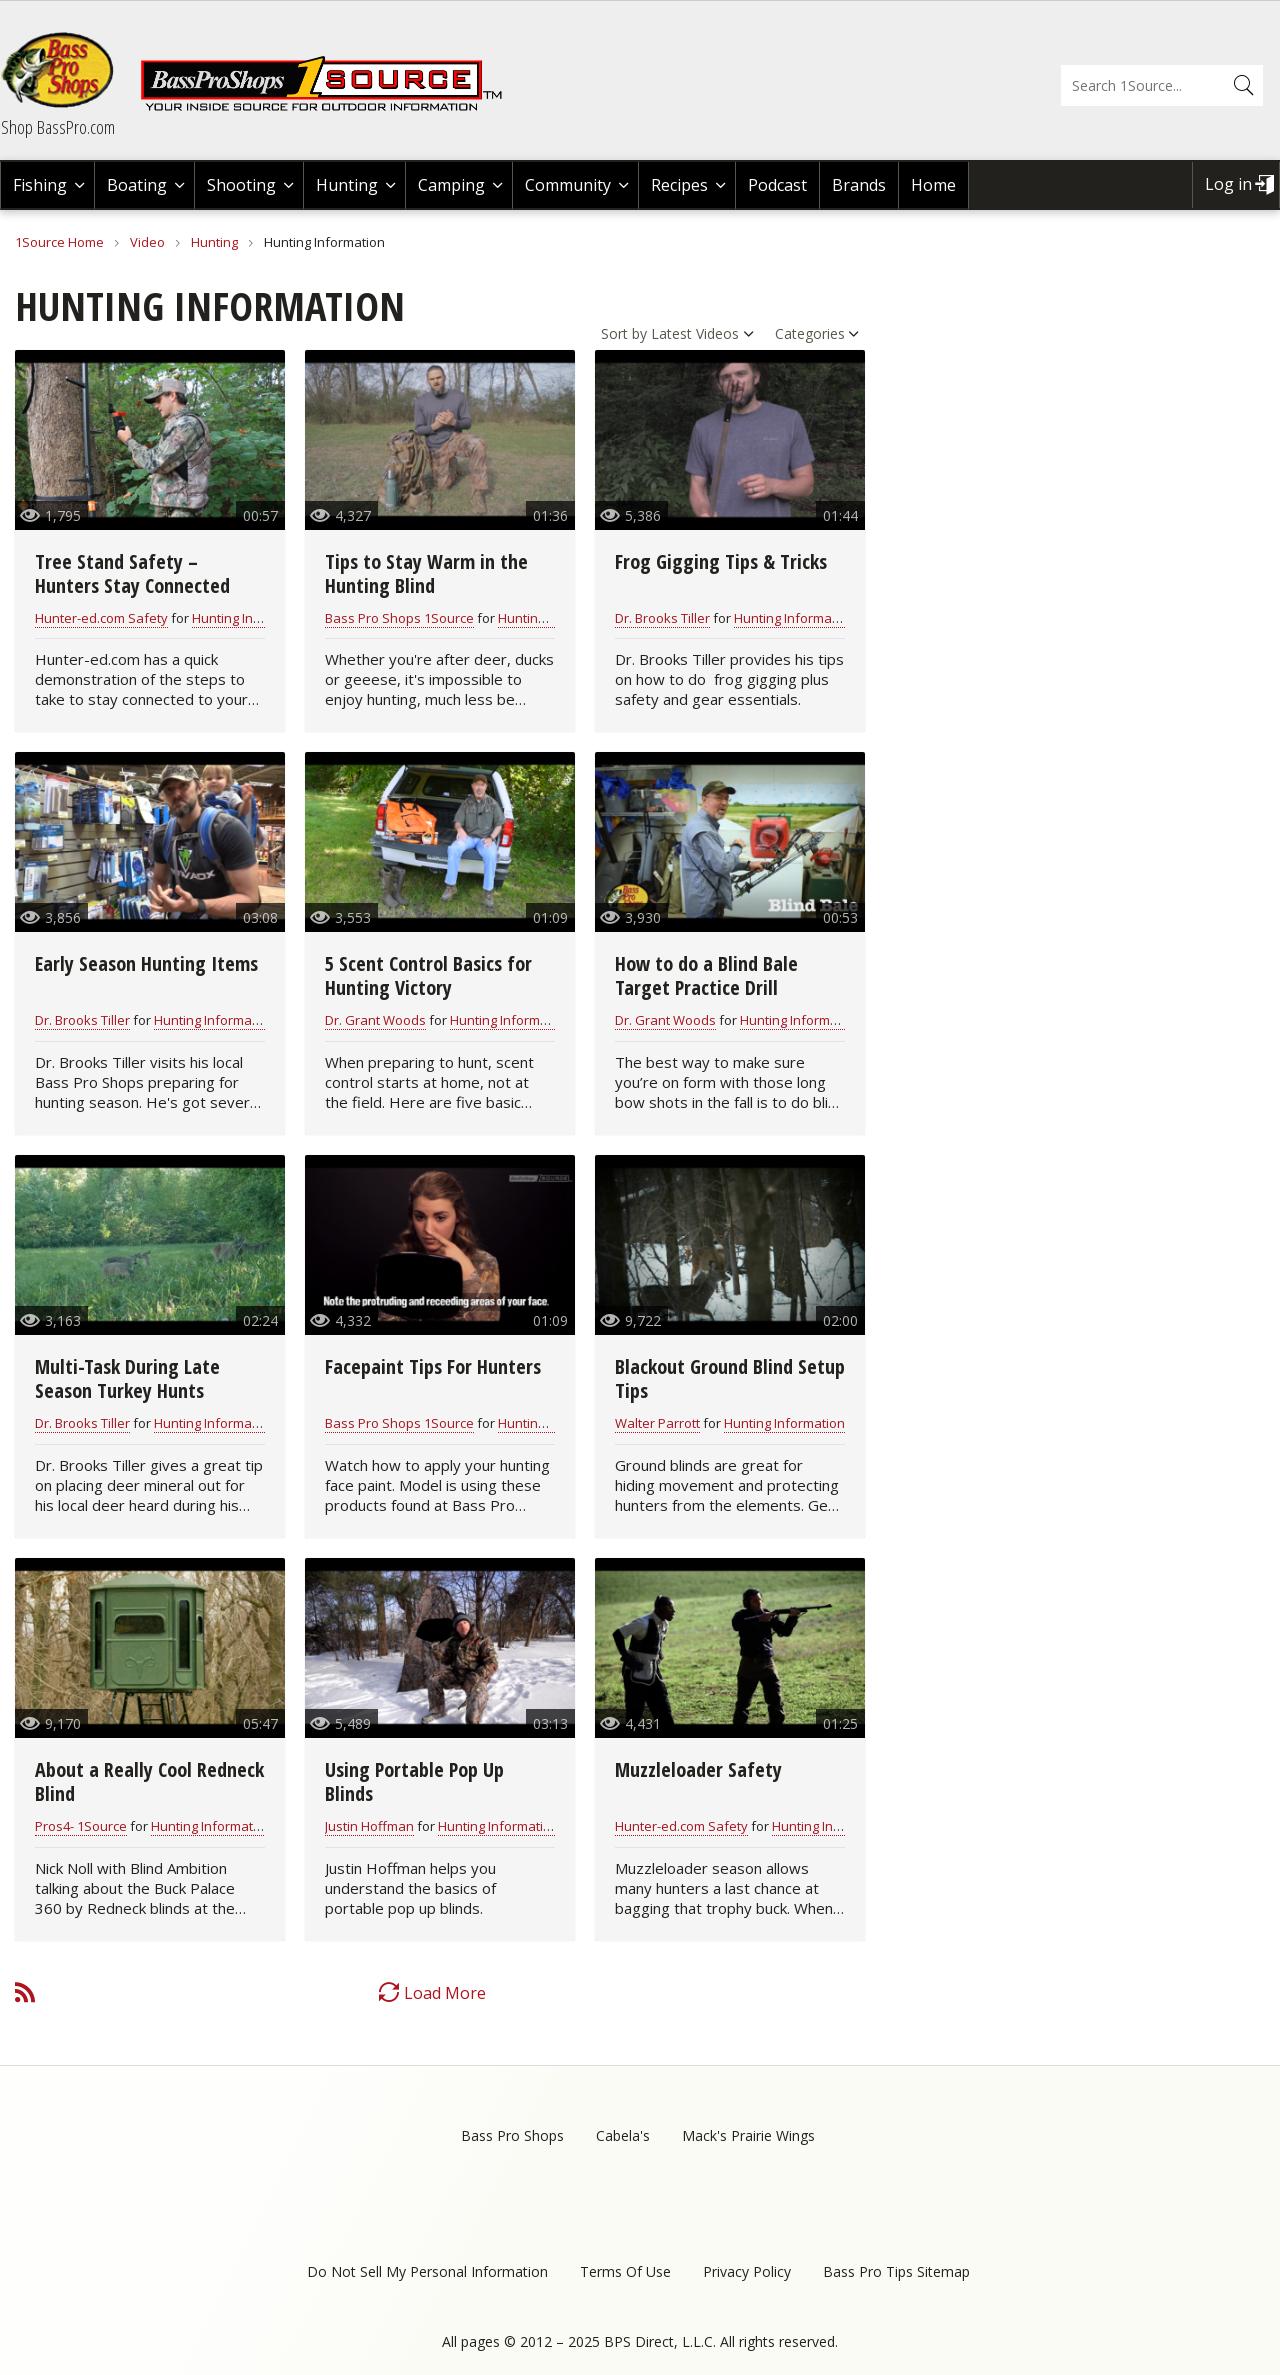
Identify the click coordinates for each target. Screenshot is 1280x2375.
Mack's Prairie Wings (748, 2135)
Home (933, 185)
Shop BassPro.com (58, 127)
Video (147, 242)
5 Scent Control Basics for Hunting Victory (428, 975)
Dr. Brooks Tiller (662, 618)
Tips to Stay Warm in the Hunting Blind (426, 573)
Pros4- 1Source (81, 1826)
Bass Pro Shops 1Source (399, 618)
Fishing (40, 185)
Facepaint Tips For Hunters (433, 1366)
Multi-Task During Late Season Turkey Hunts (127, 1378)
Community (568, 185)
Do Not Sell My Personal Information (427, 2271)
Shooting (241, 185)
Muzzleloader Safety (698, 1769)
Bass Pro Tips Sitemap (896, 2271)
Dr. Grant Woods (375, 1020)
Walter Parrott (657, 1423)
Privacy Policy (747, 2271)
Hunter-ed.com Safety (101, 618)
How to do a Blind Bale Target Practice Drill (706, 975)
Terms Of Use (625, 2271)
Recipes (679, 185)
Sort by (624, 333)
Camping (451, 185)
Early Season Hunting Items (146, 963)
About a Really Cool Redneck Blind (149, 1781)
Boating (137, 185)
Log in (1228, 184)
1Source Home (59, 242)
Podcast (777, 185)
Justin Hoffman (369, 1826)
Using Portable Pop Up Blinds (414, 1781)
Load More (445, 1993)
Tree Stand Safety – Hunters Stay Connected (132, 573)
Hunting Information (252, 618)
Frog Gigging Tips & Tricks (721, 561)
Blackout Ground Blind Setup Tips (730, 1378)
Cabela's (623, 2135)
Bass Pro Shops (512, 2135)
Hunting (347, 185)
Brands (859, 185)
